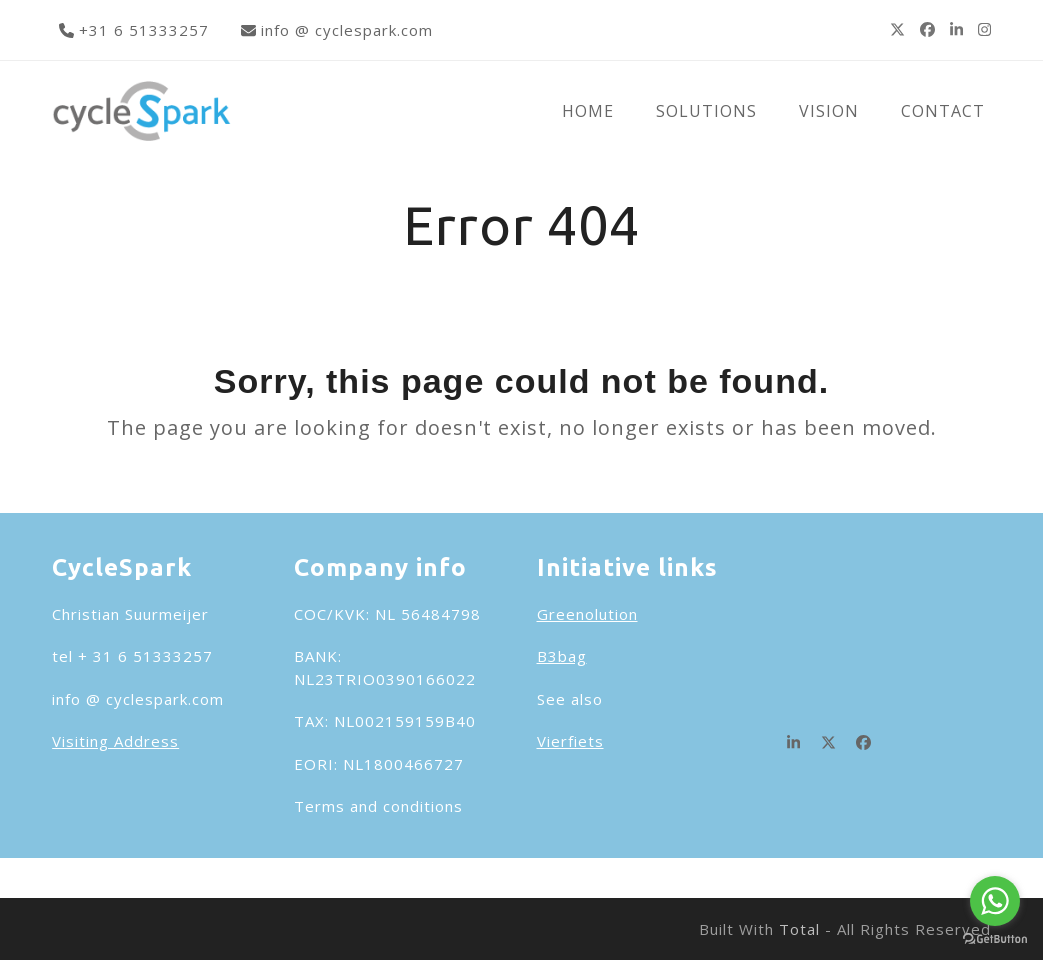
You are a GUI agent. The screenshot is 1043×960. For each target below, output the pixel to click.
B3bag (562, 656)
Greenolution (587, 614)
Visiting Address (115, 741)
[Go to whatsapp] (995, 901)
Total (799, 929)
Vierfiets (570, 741)
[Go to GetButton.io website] (995, 939)
